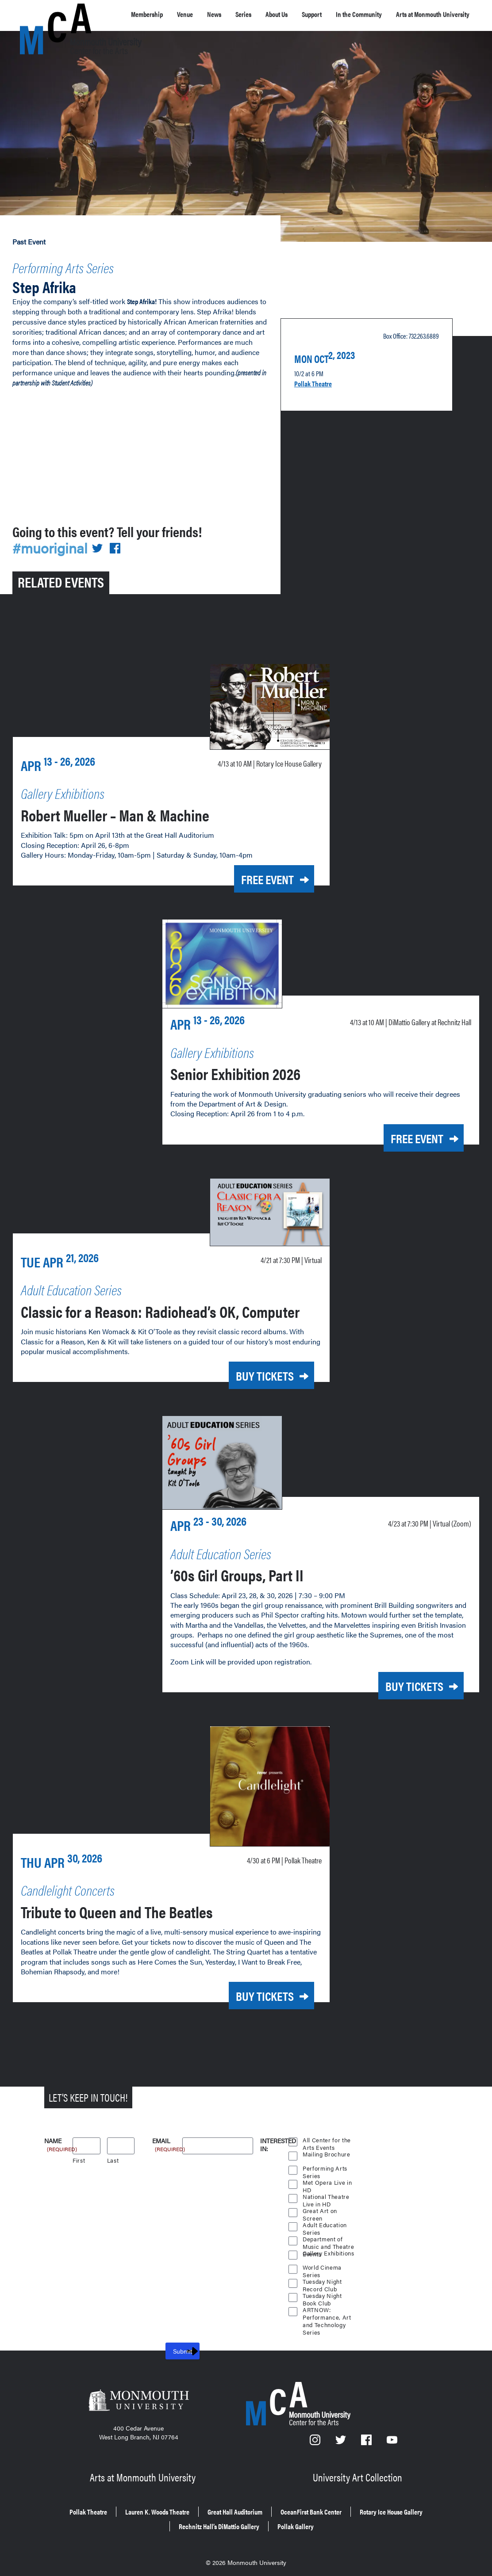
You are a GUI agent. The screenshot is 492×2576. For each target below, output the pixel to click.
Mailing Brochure (326, 2151)
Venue (197, 14)
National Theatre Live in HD (326, 2195)
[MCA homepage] (55, 16)
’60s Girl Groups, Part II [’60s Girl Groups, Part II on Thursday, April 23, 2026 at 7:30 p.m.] (258, 1575)
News (231, 14)
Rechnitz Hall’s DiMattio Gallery (265, 2516)
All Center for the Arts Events (327, 2138)
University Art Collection (359, 2472)
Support (337, 14)
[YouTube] (392, 2439)
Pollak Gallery (359, 2516)
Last (113, 2157)
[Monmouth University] (138, 2400)
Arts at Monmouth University (143, 2472)
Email (167, 2138)
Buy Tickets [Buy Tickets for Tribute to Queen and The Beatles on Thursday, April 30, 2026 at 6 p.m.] (252, 1994)
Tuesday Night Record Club (323, 2279)
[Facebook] (367, 2439)
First (79, 2157)
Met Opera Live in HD (328, 2180)
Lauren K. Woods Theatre (184, 2504)
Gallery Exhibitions (318, 2251)
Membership (152, 14)
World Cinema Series (322, 2265)
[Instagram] (315, 2439)
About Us (300, 19)
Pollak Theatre (318, 376)
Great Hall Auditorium (281, 2504)
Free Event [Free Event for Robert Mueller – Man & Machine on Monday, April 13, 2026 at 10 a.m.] (255, 871)
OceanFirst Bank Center (376, 2504)
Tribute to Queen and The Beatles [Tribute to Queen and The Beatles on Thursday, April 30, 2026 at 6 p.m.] (147, 1909)
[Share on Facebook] (120, 541)
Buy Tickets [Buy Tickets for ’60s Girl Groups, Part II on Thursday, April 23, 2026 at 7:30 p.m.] (402, 1687)
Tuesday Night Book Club (323, 2294)
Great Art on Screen (320, 2209)
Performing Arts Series (83, 265)
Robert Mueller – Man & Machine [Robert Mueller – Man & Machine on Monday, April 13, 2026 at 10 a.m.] (143, 805)
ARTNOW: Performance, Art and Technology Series (326, 2308)
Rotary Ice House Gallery (151, 2516)
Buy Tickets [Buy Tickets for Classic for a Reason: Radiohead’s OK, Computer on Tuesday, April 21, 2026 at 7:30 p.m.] (252, 1380)
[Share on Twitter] (103, 541)
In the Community (384, 19)
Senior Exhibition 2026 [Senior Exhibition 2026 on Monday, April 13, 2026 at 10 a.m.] (255, 1061)
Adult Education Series (325, 2223)
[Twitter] (341, 2439)
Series (265, 14)
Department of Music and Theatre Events (324, 2237)
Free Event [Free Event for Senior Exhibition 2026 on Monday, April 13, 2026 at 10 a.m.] (404, 1126)
